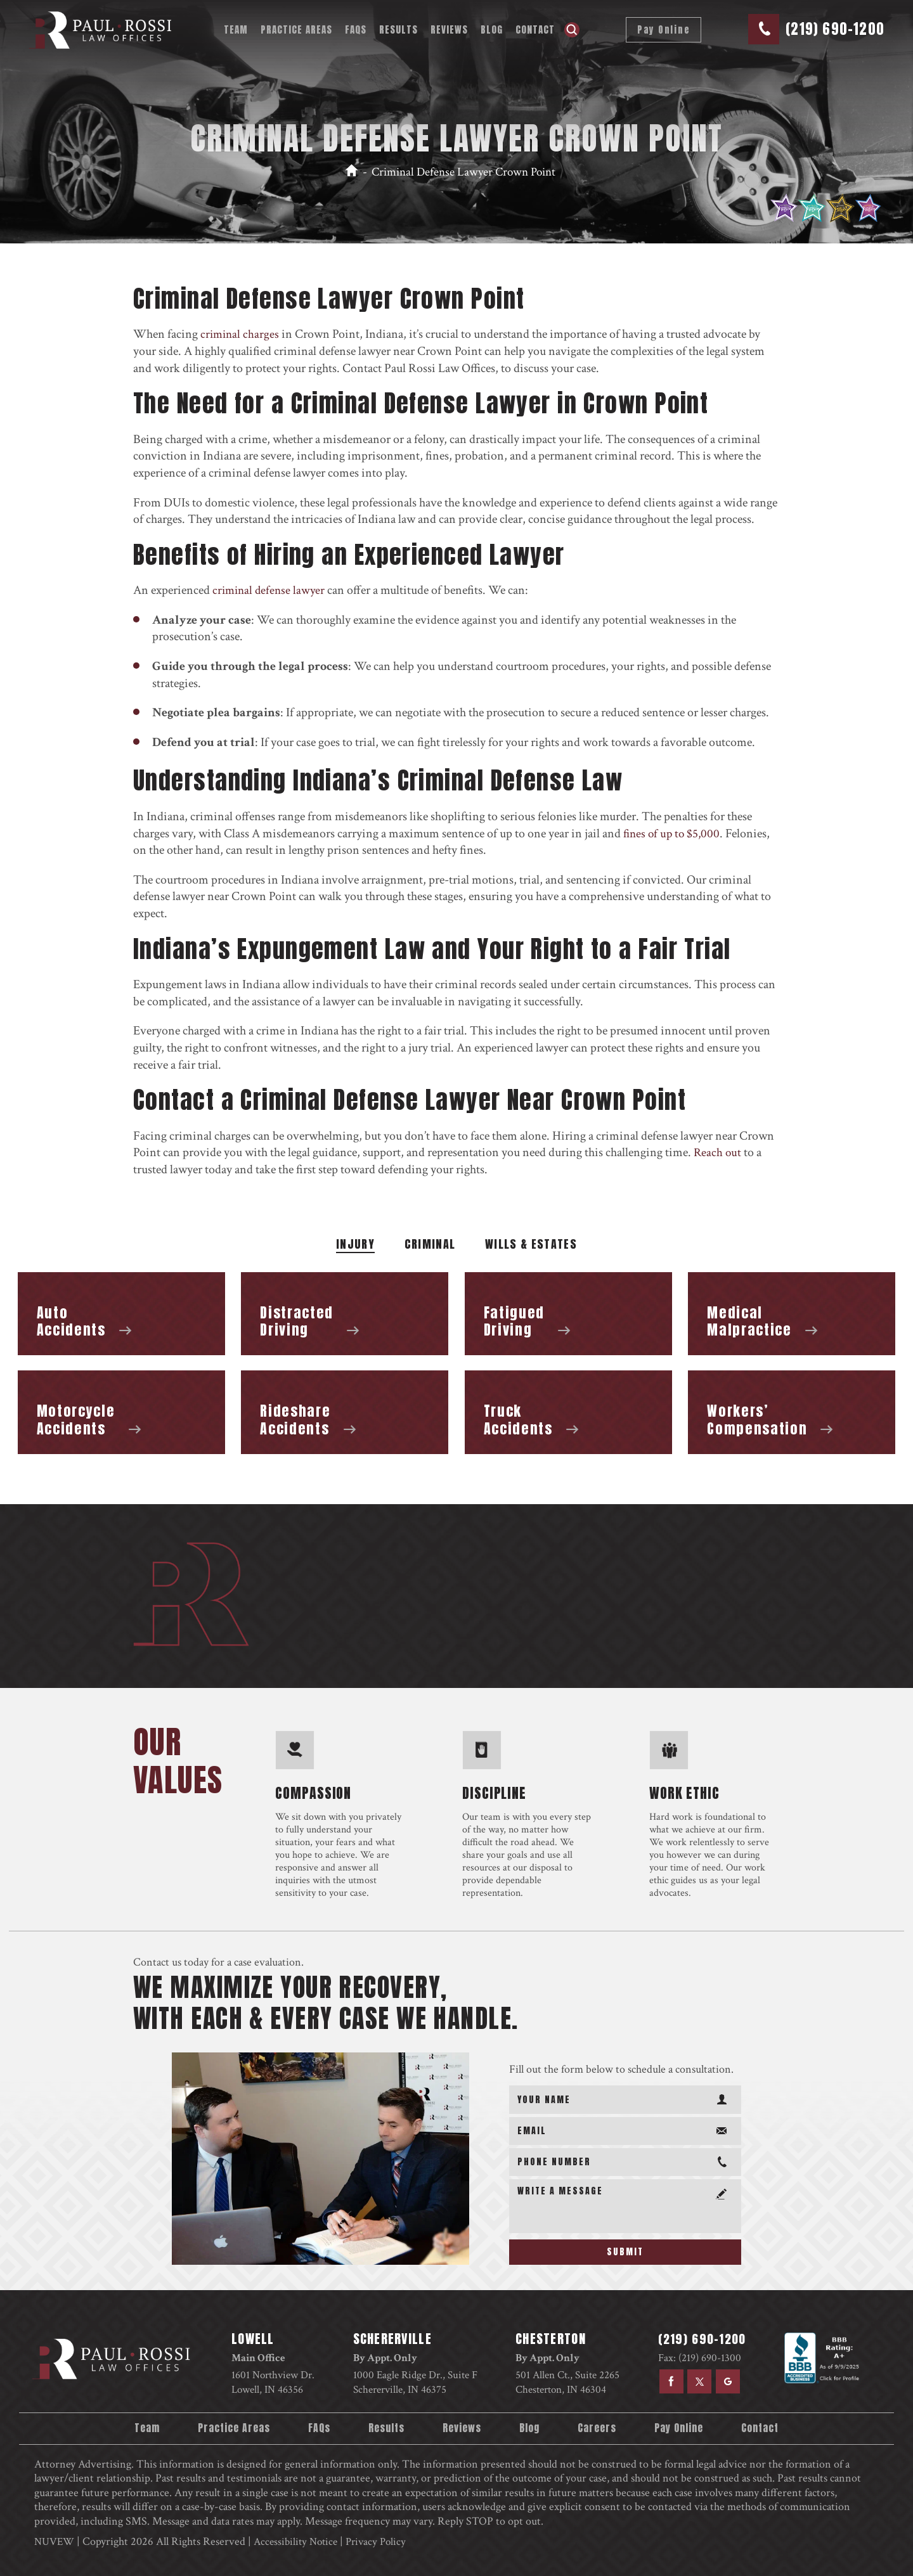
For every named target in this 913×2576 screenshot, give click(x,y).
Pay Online (658, 30)
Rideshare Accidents (344, 1412)
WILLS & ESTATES (531, 1246)
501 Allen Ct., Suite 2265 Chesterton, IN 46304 (566, 2382)
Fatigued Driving (568, 1314)
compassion (313, 1791)
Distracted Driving (344, 1314)
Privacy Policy (384, 2540)
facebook (667, 2381)
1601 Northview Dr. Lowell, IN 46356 (272, 2382)
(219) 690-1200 (831, 29)
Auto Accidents (121, 1314)
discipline (494, 1791)
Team (233, 29)
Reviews (446, 29)
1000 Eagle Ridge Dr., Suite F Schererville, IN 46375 (414, 2382)
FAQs (353, 29)
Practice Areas (294, 29)
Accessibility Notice (300, 2540)
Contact (532, 29)
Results (396, 29)
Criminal (430, 1246)
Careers (599, 2428)
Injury (355, 1246)
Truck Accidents (568, 1412)
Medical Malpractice (791, 1314)
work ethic (684, 1791)
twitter (696, 2381)
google (725, 2381)
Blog (489, 29)
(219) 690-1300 (706, 2358)
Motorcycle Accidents (121, 1412)
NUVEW (55, 2540)
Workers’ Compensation (791, 1412)
